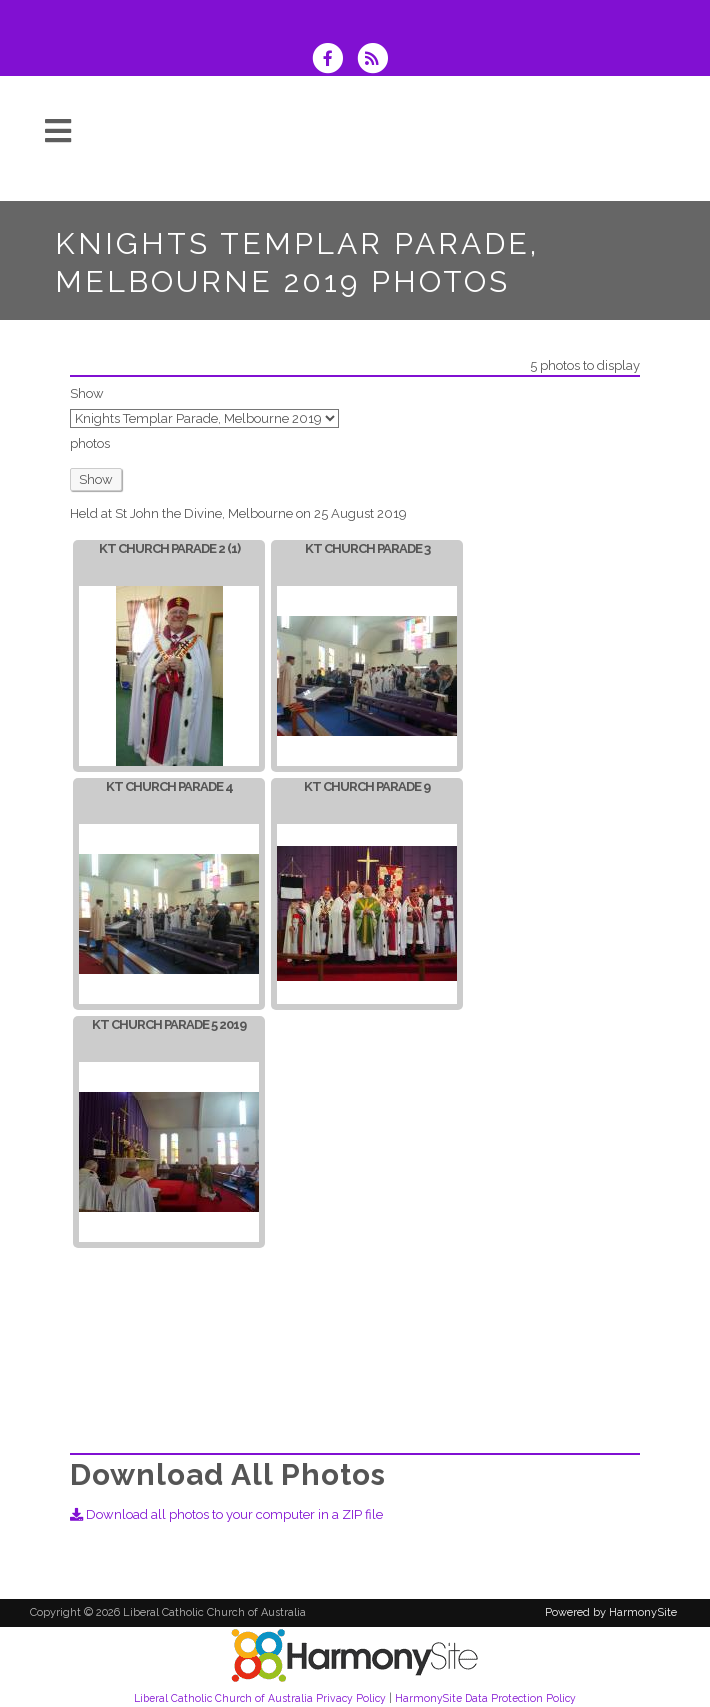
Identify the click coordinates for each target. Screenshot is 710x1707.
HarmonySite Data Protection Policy (485, 1698)
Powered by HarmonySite (611, 1612)
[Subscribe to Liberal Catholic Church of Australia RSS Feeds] (377, 60)
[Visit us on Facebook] (334, 60)
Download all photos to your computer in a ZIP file (226, 1514)
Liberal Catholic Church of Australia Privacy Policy (260, 1698)
